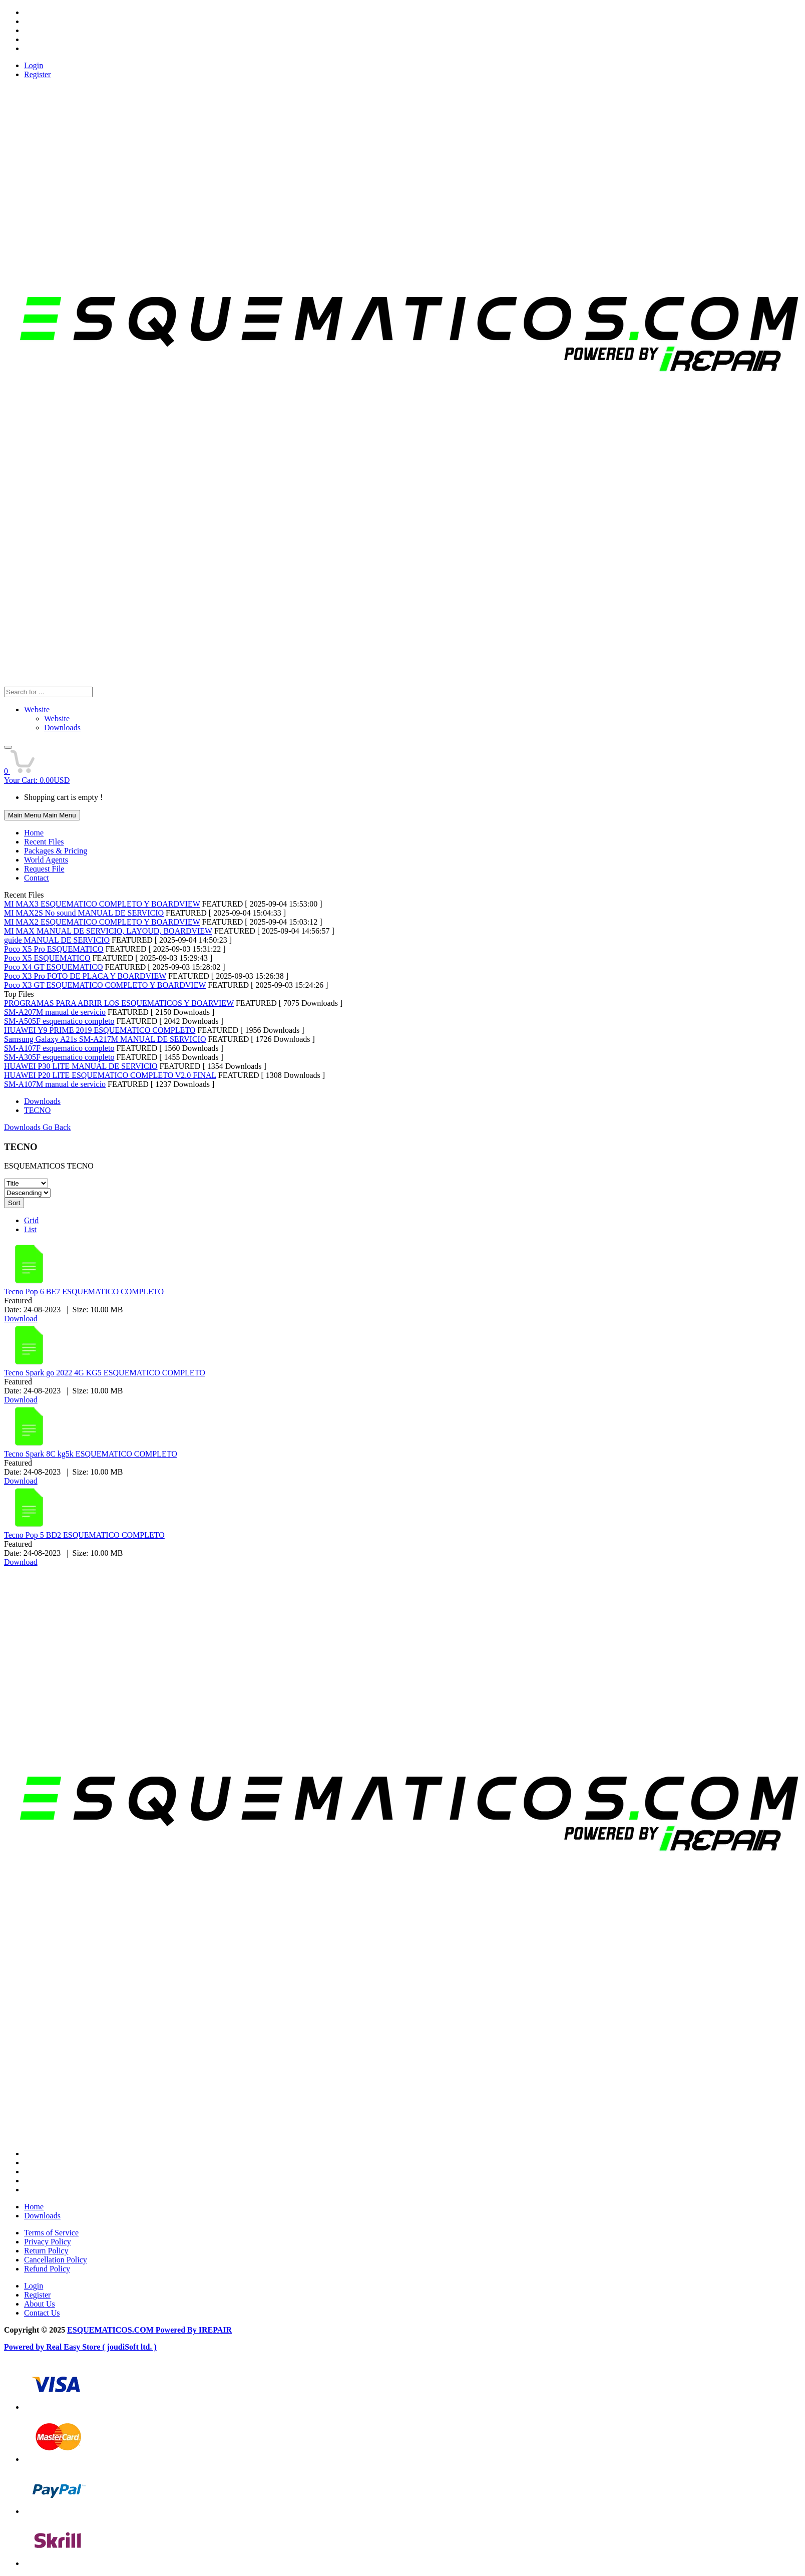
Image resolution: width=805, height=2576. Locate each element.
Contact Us (42, 2313)
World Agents (46, 859)
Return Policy (46, 2250)
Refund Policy (47, 2268)
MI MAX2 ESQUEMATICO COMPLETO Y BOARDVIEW (102, 922)
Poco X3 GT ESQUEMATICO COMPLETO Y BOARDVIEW (105, 985)
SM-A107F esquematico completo (59, 1048)
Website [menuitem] (57, 718)
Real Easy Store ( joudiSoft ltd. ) (101, 2347)
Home (34, 832)
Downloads (42, 1101)
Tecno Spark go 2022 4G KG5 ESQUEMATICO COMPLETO (104, 1372)
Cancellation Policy (55, 2259)
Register (37, 74)
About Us (39, 2304)
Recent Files (44, 841)
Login (33, 65)
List (30, 1229)
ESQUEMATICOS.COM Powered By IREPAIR (149, 2330)
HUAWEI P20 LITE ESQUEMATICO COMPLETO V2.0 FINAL (110, 1075)
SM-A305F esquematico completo (59, 1057)
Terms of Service (51, 2232)
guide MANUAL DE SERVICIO (57, 940)
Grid (31, 1220)
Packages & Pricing (55, 850)
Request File (44, 869)
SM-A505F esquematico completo (59, 1021)
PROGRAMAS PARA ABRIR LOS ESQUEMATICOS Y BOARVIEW (119, 1003)
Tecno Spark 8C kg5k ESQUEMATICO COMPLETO (90, 1454)
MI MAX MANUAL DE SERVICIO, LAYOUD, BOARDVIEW (108, 931)
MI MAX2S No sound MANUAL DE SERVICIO (84, 913)
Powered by (25, 2347)
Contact (36, 878)
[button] (8, 747)
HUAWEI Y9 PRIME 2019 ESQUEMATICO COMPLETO (99, 1030)
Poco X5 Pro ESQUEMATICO (54, 949)
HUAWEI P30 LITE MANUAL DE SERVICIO (81, 1066)
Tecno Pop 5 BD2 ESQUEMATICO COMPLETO (84, 1535)
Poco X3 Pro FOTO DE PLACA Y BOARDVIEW (85, 976)
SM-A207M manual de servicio (55, 1012)
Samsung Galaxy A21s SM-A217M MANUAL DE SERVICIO (105, 1039)
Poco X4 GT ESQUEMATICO (53, 967)
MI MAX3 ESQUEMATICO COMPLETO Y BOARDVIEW (102, 904)
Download (21, 1318)
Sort (14, 1203)
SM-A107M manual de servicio (55, 1084)
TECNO (37, 1110)
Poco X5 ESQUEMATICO (47, 958)
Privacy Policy (47, 2241)
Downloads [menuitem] (62, 727)
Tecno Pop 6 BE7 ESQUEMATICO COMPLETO (84, 1291)
